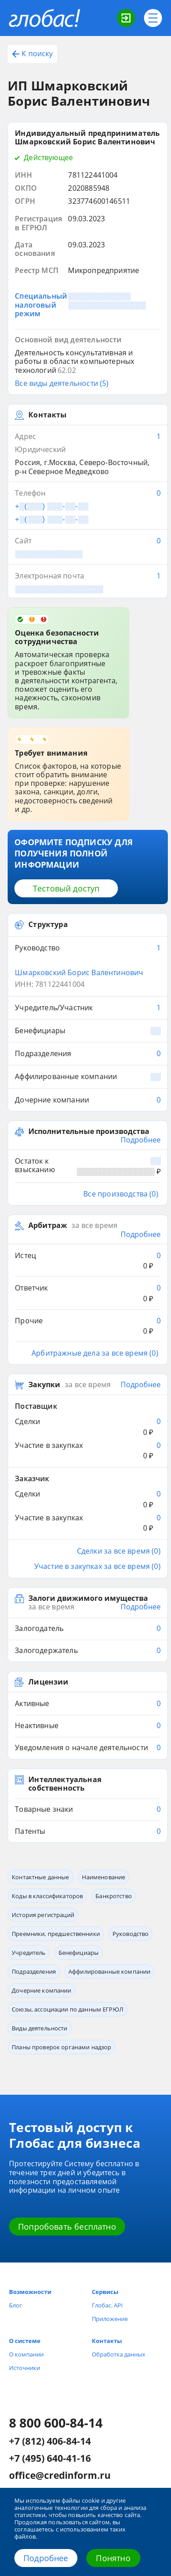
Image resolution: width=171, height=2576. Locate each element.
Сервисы (105, 2291)
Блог (15, 2305)
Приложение (110, 2318)
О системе (24, 2340)
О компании (26, 2354)
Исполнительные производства (88, 1131)
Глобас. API (107, 2305)
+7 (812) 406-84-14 (50, 2441)
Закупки (44, 1384)
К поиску (32, 53)
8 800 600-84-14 (56, 2422)
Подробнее (45, 2558)
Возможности (30, 2291)
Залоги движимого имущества (88, 1598)
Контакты (107, 2340)
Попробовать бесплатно (67, 2226)
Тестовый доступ (66, 888)
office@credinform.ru (60, 2476)
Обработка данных (118, 2354)
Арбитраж (47, 1225)
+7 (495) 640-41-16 (50, 2458)
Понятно (113, 2558)
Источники (24, 2367)
